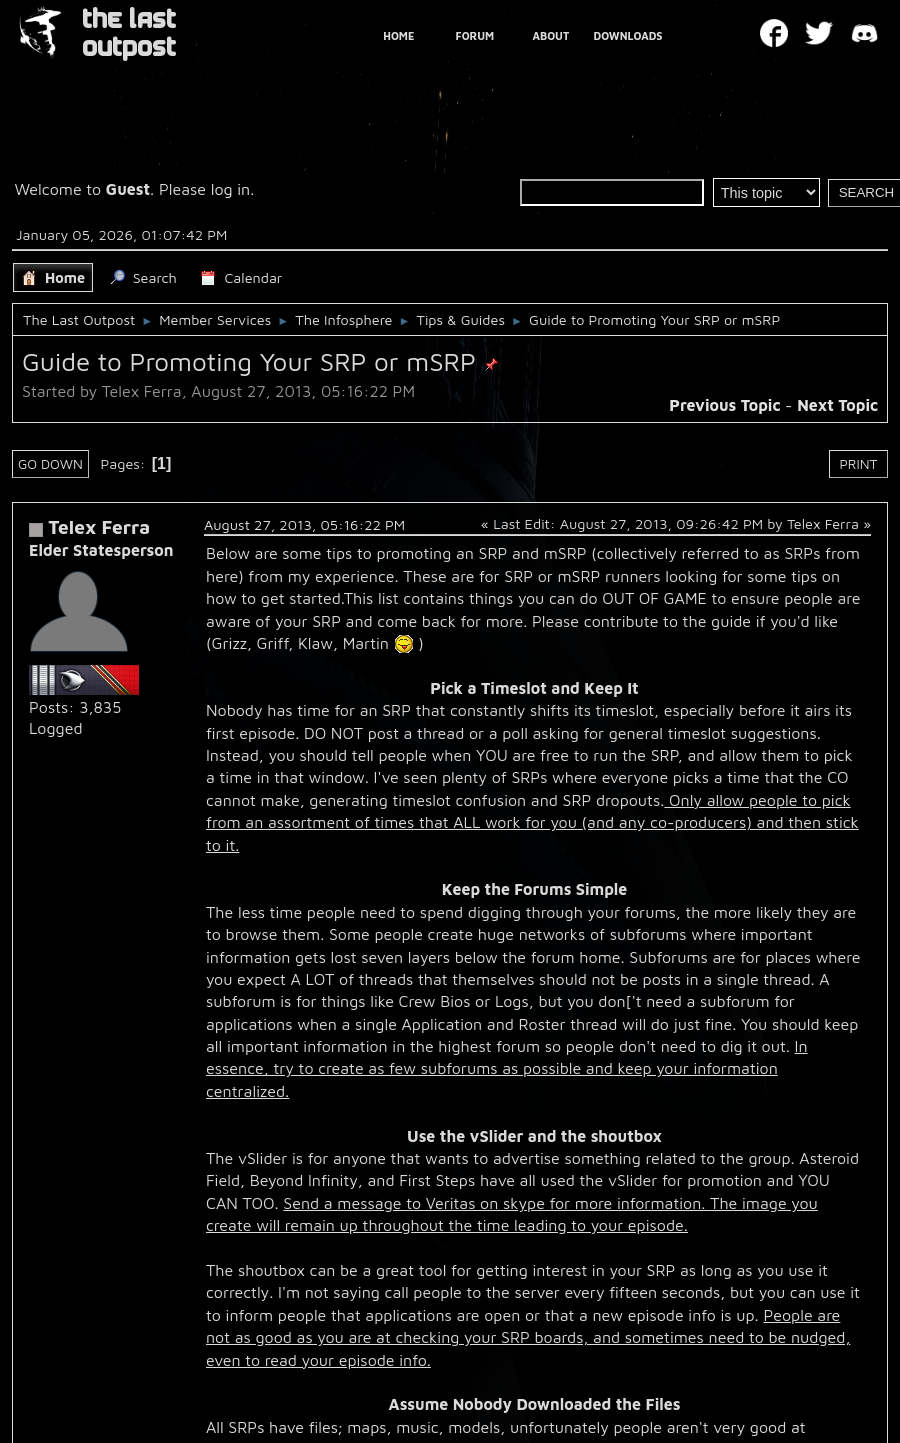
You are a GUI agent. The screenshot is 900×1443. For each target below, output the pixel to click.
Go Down (50, 464)
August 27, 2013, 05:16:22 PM (304, 524)
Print (859, 464)
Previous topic (724, 405)
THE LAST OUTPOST (129, 33)
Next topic (837, 405)
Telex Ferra (99, 526)
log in (231, 189)
